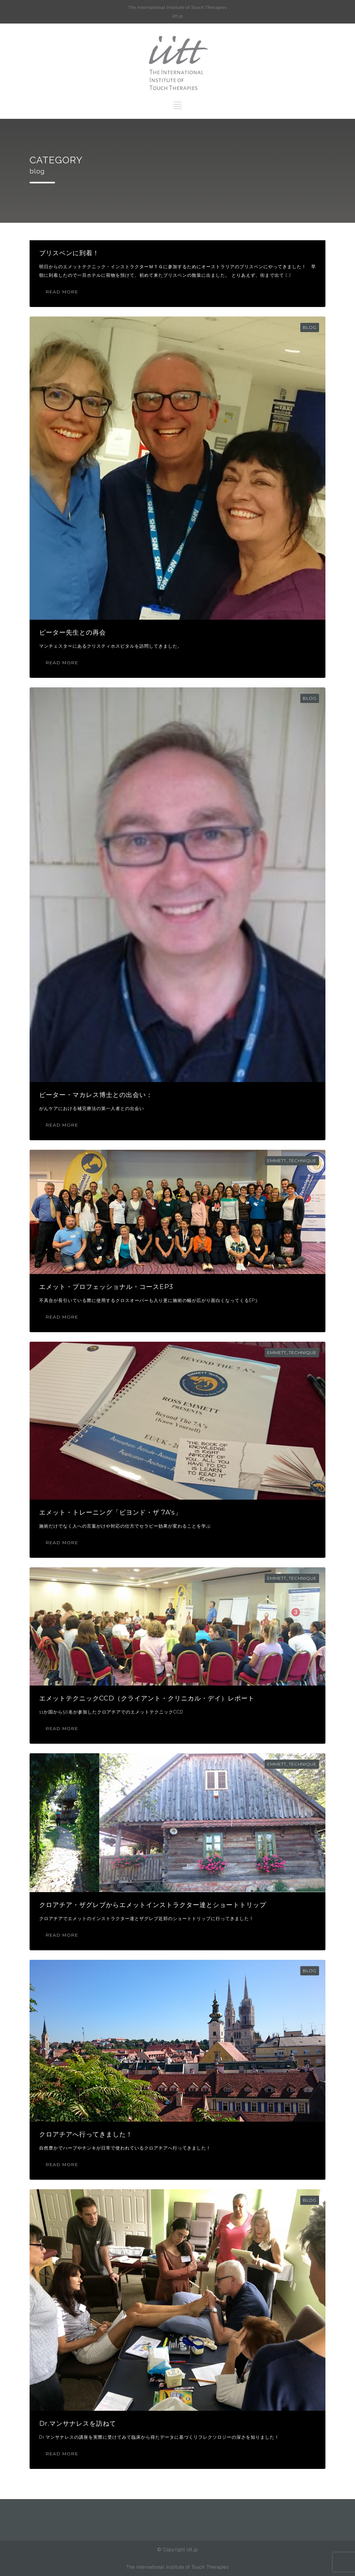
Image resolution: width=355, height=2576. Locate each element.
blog (310, 327)
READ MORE (61, 292)
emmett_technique (292, 1160)
